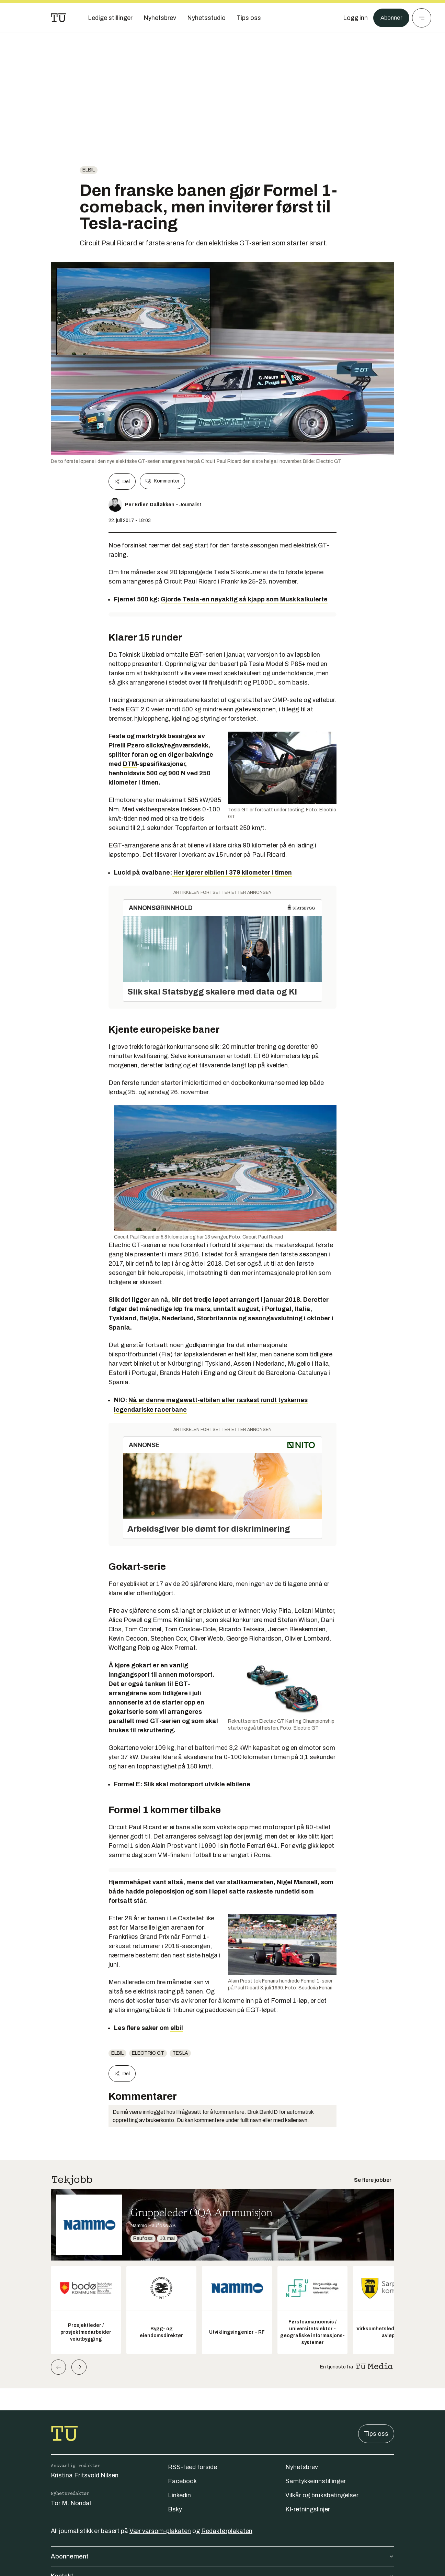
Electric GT (148, 2053)
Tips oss (376, 2433)
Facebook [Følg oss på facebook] (182, 2481)
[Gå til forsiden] (58, 17)
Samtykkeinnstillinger (315, 2481)
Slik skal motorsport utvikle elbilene (197, 1784)
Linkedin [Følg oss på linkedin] (179, 2495)
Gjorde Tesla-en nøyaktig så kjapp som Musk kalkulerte (244, 599)
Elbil (88, 170)
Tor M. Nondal (71, 2503)
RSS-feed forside (192, 2467)
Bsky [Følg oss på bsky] (175, 2509)
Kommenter (162, 481)
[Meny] (421, 17)
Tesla (180, 2053)
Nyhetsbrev (301, 2467)
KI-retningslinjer (307, 2509)
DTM (130, 763)
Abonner (390, 17)
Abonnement (222, 2556)
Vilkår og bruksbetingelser (321, 2495)
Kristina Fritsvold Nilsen (84, 2475)
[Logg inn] (353, 18)
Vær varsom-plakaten (160, 2531)
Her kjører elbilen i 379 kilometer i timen (232, 872)
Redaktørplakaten (226, 2531)
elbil (176, 2027)
